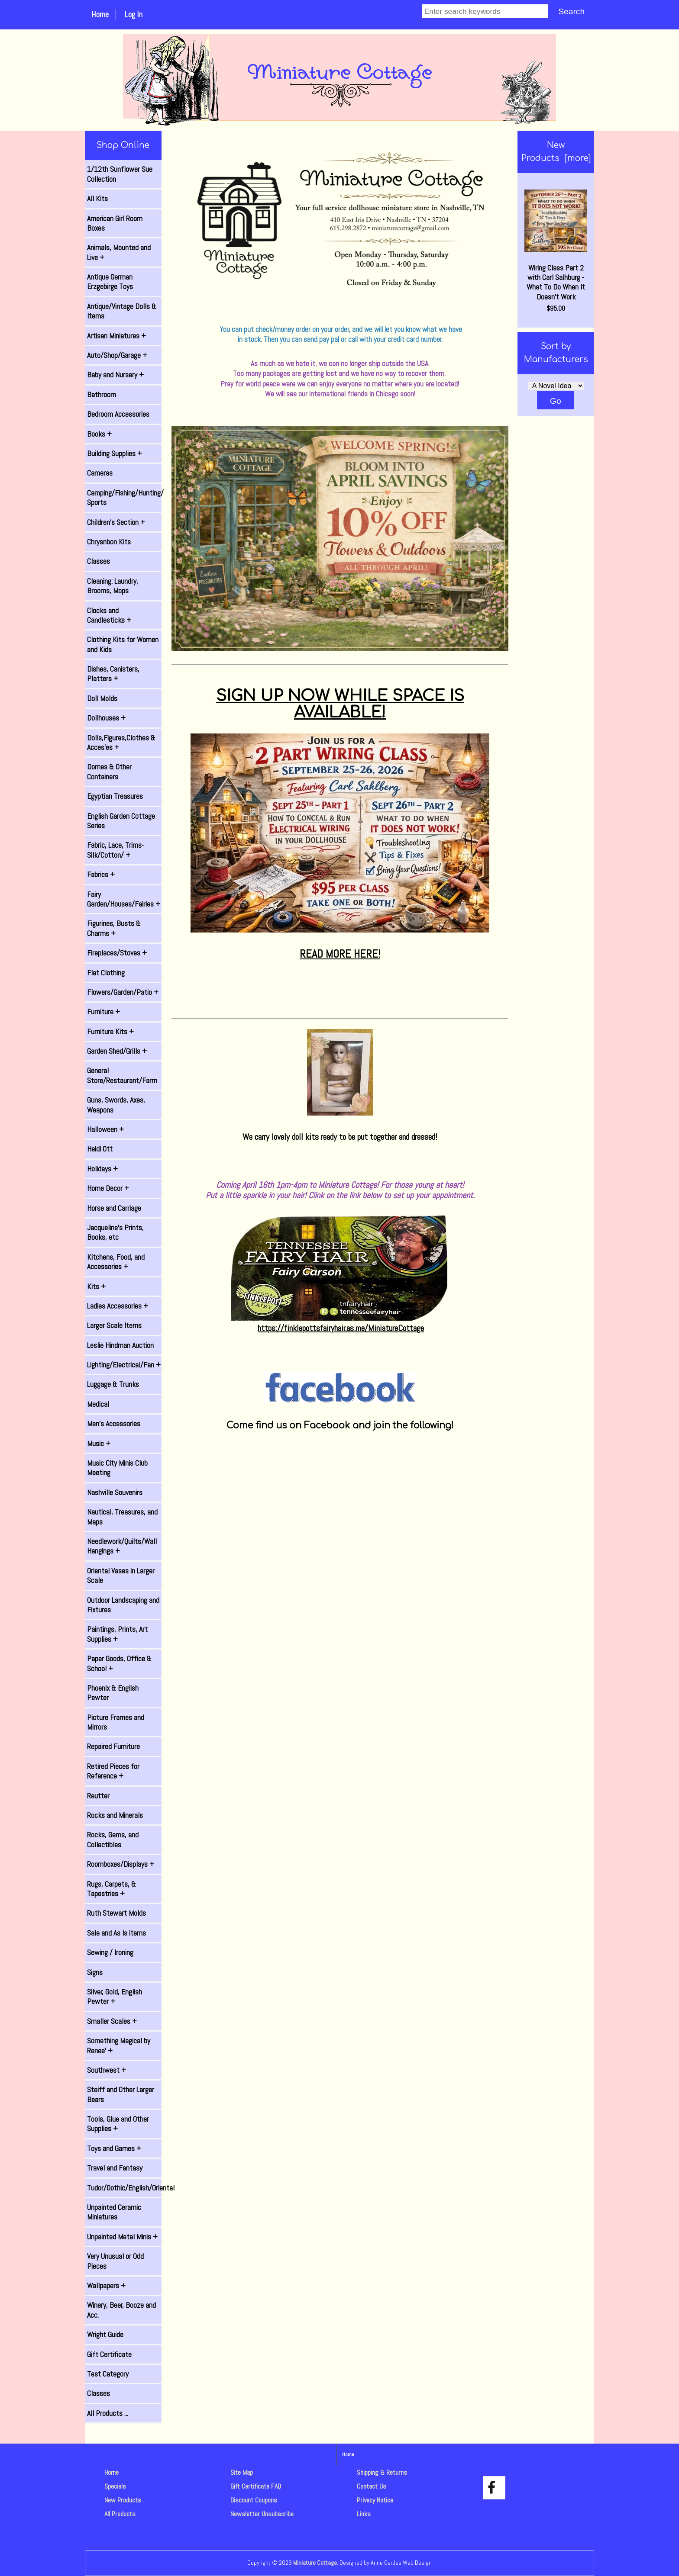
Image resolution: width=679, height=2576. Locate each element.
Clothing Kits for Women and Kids (122, 644)
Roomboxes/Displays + (120, 1864)
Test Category (108, 2374)
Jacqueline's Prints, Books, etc (115, 1232)
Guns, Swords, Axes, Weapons (116, 1104)
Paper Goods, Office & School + (119, 1663)
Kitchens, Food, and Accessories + (116, 1261)
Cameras (100, 473)
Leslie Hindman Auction (120, 1345)
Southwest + (106, 2070)
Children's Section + (116, 522)
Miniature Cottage (315, 2562)
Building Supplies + (114, 453)
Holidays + (102, 1169)
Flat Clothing (106, 973)
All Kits (97, 198)
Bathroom (101, 394)
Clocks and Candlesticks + (109, 615)
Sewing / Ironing (110, 1952)
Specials (115, 2486)
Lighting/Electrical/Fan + (124, 1365)
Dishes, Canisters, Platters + (113, 673)
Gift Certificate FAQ (255, 2486)
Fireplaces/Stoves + (117, 953)
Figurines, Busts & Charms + (114, 928)
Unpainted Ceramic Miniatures (114, 2212)
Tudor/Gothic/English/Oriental (124, 2188)
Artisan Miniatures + (116, 336)
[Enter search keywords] (485, 11)
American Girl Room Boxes (114, 223)
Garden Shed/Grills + (117, 1051)
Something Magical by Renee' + (118, 2045)
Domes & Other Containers (109, 771)
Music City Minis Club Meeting (117, 1467)
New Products (122, 2500)
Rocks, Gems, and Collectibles (113, 1839)
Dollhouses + (106, 718)
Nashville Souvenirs (114, 1492)
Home (100, 14)
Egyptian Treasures (115, 796)
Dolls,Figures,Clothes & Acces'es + (121, 742)
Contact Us (371, 2486)
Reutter (98, 1796)
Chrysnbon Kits (109, 542)
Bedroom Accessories (118, 414)
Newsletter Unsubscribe (262, 2513)
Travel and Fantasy (114, 2168)
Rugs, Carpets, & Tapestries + (111, 1888)
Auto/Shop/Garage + (117, 355)
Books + (99, 434)
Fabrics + (101, 874)
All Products (120, 2513)
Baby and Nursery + (115, 374)
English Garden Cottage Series (121, 820)
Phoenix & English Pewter (113, 1692)
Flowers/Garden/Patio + (122, 992)
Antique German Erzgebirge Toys (110, 281)
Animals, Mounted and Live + (119, 252)
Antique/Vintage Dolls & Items (121, 311)
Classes (98, 561)
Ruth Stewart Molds (116, 1913)
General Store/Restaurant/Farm (122, 1075)
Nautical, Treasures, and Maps (122, 1516)
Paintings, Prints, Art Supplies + (117, 1633)
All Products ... (107, 2413)
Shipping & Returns (382, 2472)
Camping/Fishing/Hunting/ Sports (124, 497)
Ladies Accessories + (117, 1306)
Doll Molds (102, 698)
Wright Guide (105, 2334)
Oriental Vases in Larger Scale (121, 1575)
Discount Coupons (253, 2500)
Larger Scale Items (114, 1325)
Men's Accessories (113, 1423)
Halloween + (105, 1129)
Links (364, 2513)
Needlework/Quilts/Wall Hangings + (122, 1546)
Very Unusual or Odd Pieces (115, 2260)
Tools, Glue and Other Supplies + (118, 2123)
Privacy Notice (375, 2500)
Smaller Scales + (112, 2021)
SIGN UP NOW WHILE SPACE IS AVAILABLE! (340, 704)
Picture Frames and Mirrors (115, 1722)
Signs (95, 1972)
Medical (98, 1404)
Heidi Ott (100, 1149)
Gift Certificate (109, 2354)
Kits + (96, 1286)
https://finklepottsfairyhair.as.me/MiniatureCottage (341, 1328)
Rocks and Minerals (115, 1815)
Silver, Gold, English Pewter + (114, 1996)
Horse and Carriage (114, 1208)
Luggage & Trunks (113, 1384)
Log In (133, 14)
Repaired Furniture (113, 1746)
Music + (98, 1443)
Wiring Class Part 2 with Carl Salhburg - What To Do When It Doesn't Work (555, 246)
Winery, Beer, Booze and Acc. (121, 2309)
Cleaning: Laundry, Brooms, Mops (112, 585)
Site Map (241, 2472)
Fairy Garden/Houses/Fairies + (123, 899)
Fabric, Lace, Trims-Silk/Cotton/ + (115, 849)
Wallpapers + (106, 2285)
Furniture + (103, 1011)
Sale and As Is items (116, 1933)
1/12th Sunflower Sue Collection (119, 173)
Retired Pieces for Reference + (113, 1771)
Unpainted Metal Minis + (122, 2237)
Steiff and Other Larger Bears (120, 2094)
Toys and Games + (114, 2148)
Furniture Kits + (110, 1031)
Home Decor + (108, 1188)
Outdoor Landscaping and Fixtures (123, 1604)
